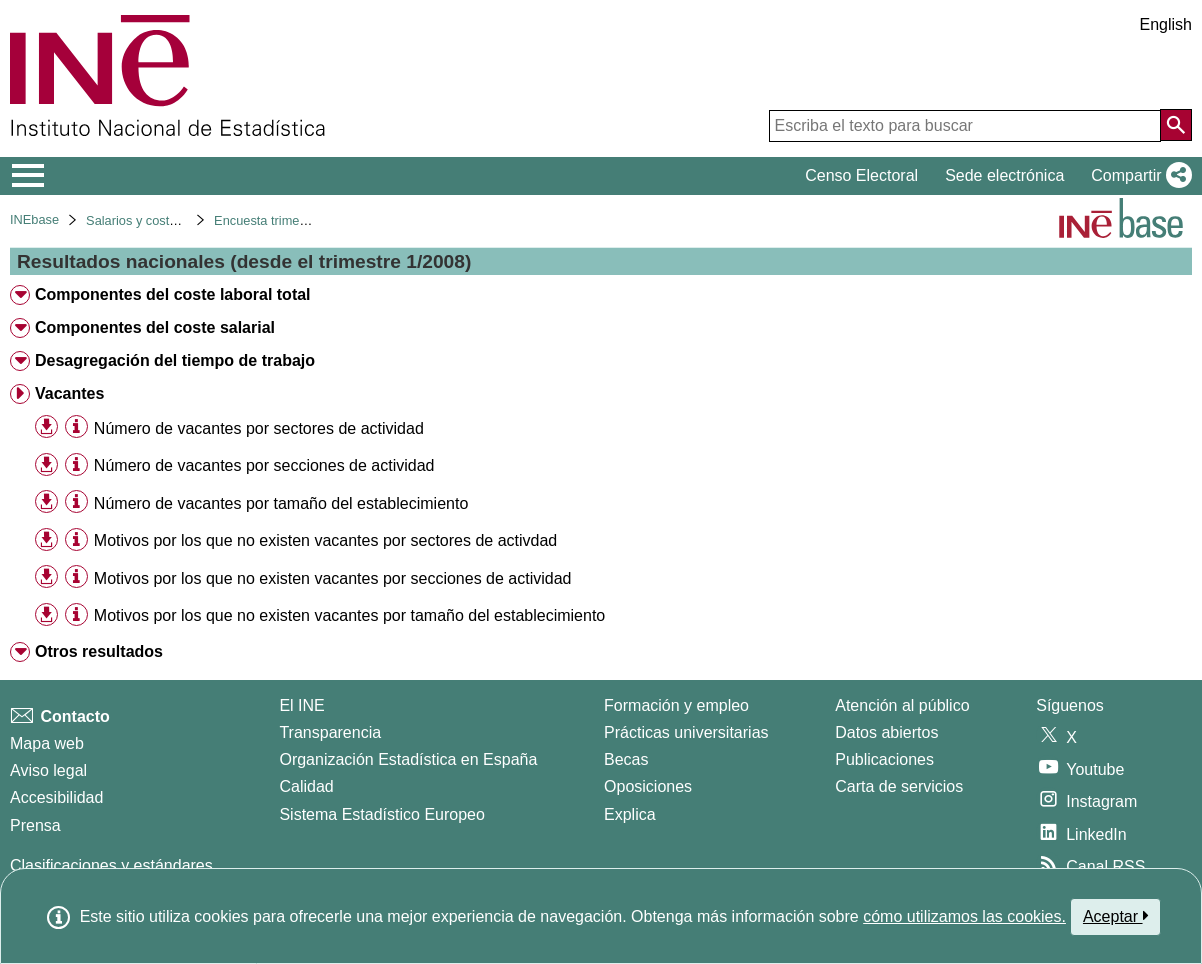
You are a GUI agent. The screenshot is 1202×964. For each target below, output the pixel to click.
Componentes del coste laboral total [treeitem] (173, 294)
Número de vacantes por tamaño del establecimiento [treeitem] (281, 503)
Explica (630, 814)
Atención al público (902, 705)
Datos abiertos (886, 732)
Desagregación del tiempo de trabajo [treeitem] (175, 360)
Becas (626, 759)
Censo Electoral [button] (861, 175)
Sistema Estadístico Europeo (381, 814)
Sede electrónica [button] (1004, 175)
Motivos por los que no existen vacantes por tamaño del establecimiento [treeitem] (349, 615)
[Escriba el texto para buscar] (965, 126)
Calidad (306, 786)
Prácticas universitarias (686, 732)
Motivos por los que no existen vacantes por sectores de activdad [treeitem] (325, 540)
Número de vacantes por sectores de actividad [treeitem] (259, 428)
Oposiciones (648, 786)
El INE (301, 705)
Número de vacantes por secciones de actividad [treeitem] (264, 465)
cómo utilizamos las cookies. (964, 916)
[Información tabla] (76, 427)
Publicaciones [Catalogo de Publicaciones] (884, 759)
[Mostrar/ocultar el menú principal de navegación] (28, 176)
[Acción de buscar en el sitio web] (1176, 125)
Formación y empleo (676, 705)
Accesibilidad (56, 797)
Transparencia (330, 732)
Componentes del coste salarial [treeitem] (155, 327)
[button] (1137, 176)
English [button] (1166, 24)
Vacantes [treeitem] (69, 393)
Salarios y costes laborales (162, 220)
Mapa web (47, 743)
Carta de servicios (899, 786)
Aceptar (1115, 916)
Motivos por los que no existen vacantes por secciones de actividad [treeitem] (333, 578)
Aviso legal (48, 770)
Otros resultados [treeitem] (99, 651)
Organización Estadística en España (408, 759)
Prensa (35, 825)
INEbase (34, 219)
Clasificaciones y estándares (111, 865)
